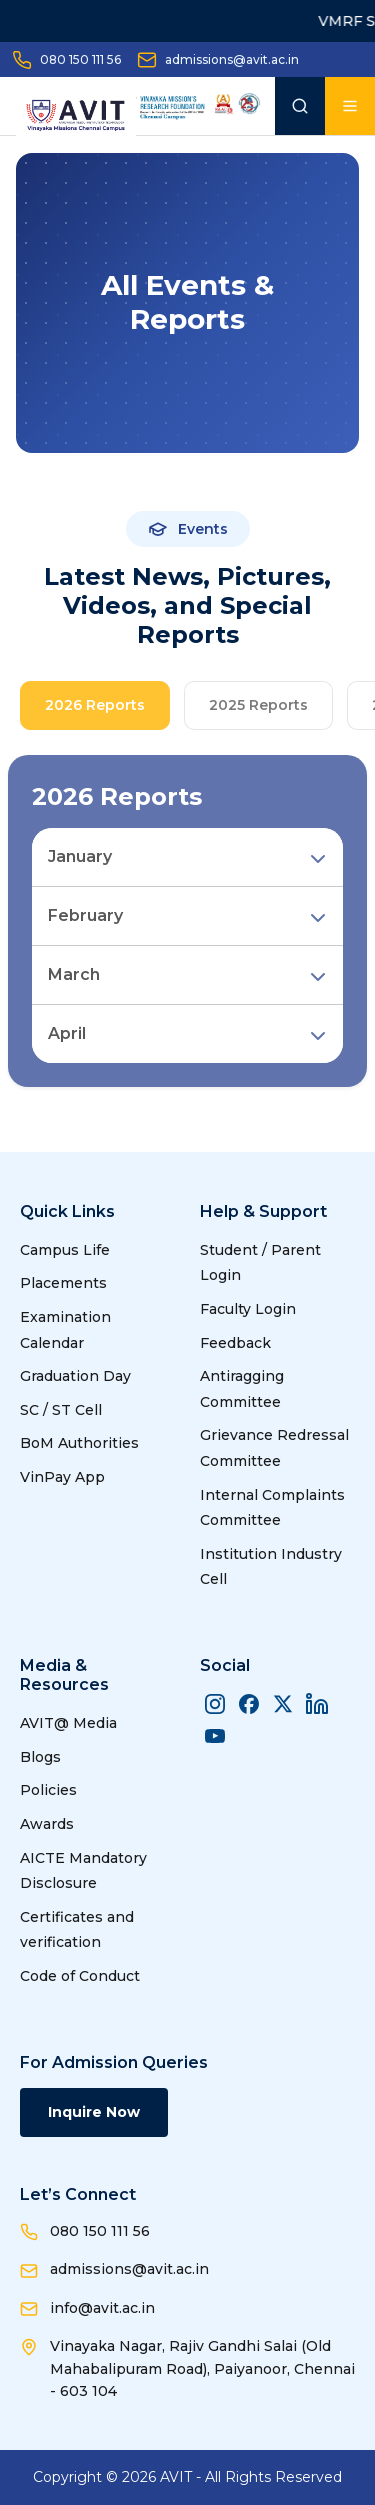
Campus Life (65, 1250)
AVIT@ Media (68, 1723)
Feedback (235, 1343)
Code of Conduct (80, 1976)
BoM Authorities (79, 1443)
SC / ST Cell (61, 1410)
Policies (48, 1790)
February (85, 915)
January (80, 856)
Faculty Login (248, 1309)
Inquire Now (94, 2112)
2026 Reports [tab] (95, 705)
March (74, 974)
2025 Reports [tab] (258, 705)
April (67, 1033)
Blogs (40, 1757)
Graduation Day (75, 1376)
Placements (63, 1283)
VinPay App (62, 1477)
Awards (47, 1824)
